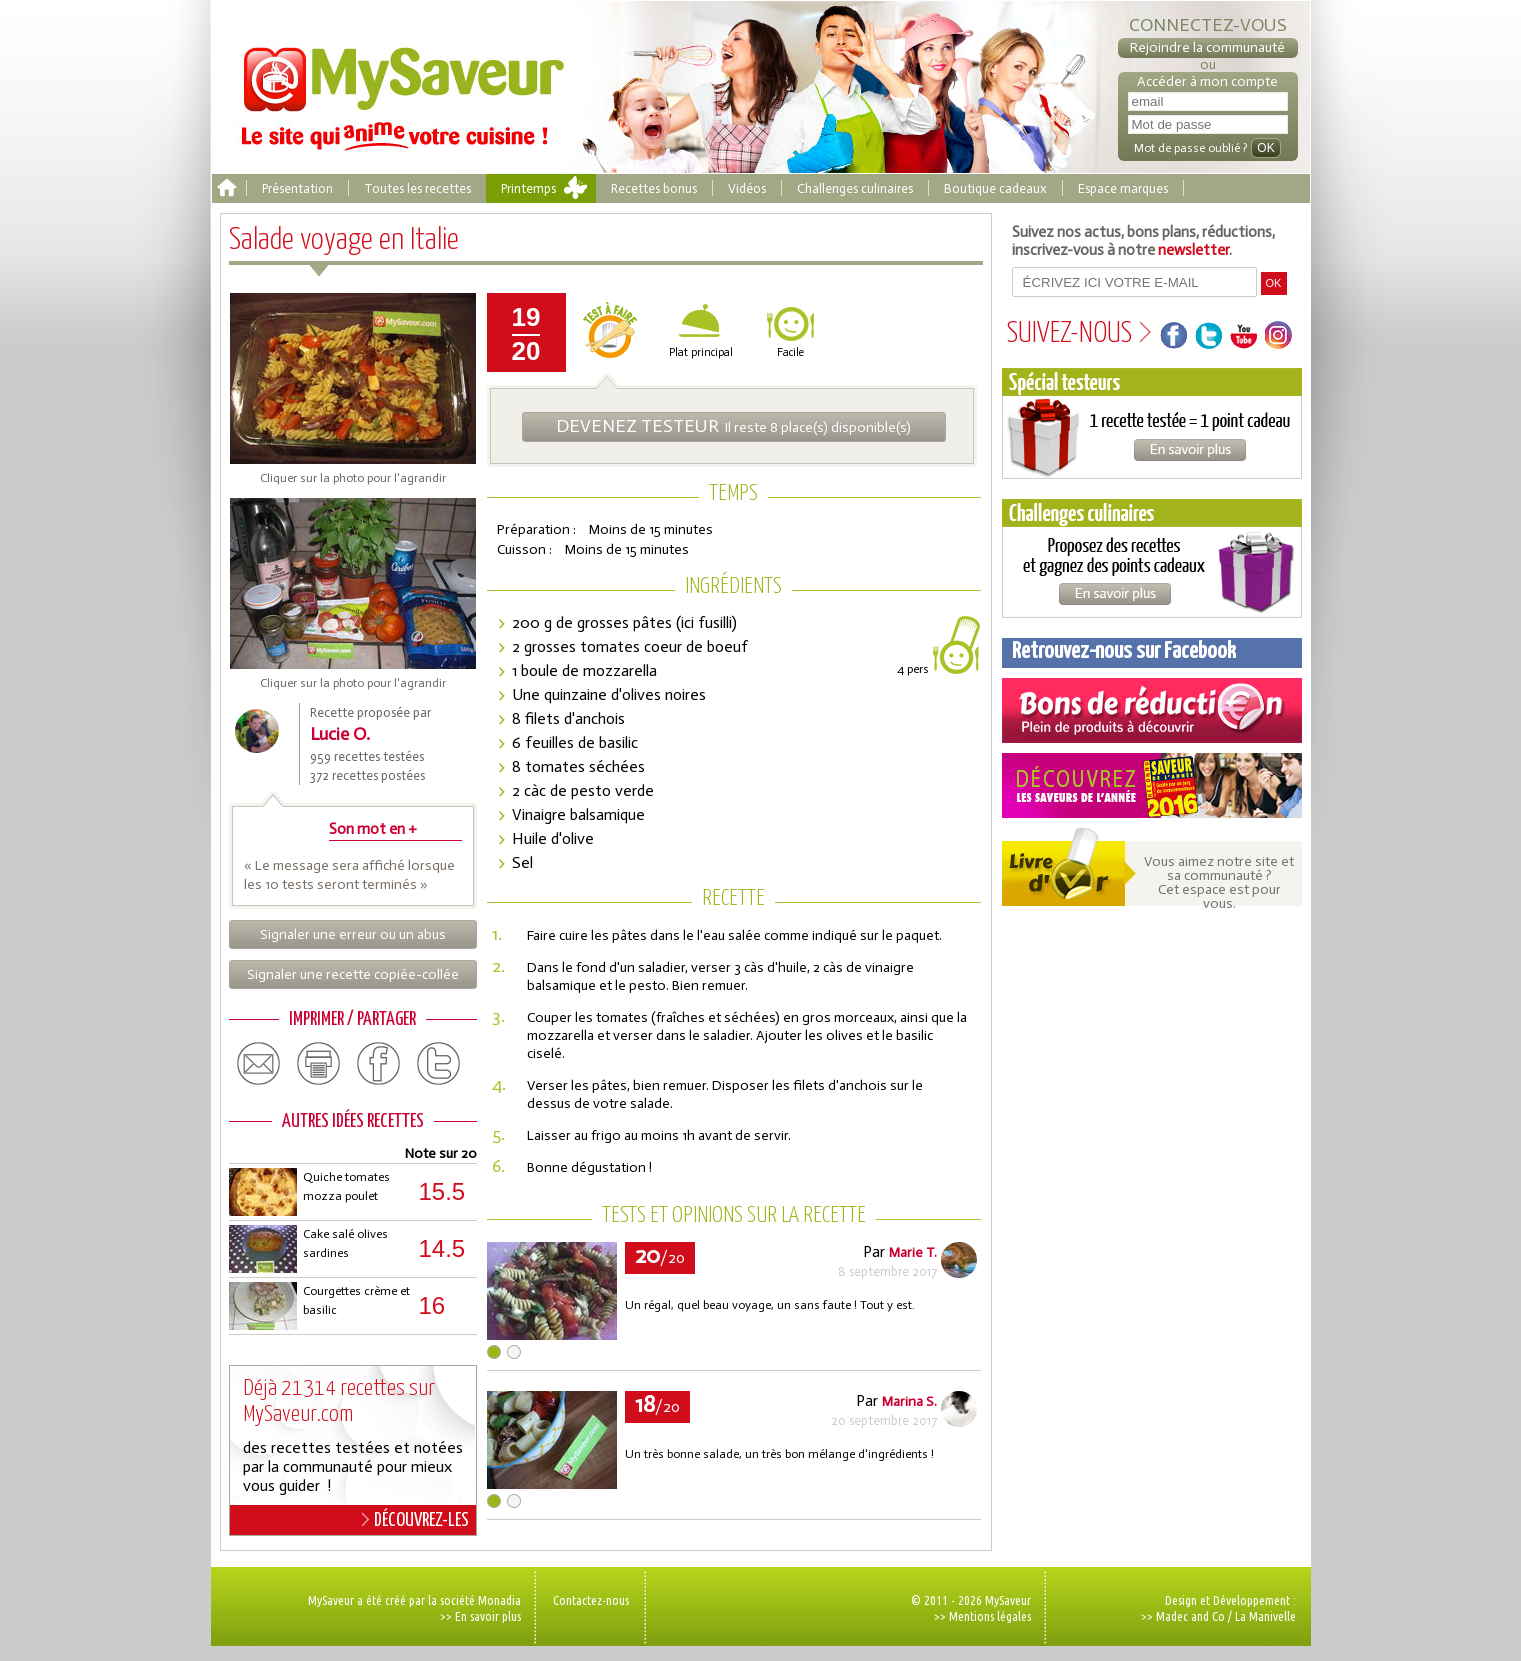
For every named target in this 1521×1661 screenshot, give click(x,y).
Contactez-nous (591, 1600)
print (319, 1064)
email (259, 1064)
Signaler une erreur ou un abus (353, 934)
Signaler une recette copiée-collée (353, 974)
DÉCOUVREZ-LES (415, 1520)
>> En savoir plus (480, 1616)
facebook (379, 1064)
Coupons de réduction (1152, 710)
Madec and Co (1190, 1616)
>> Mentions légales (982, 1616)
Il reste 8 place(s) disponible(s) (733, 426)
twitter (439, 1064)
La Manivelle (1265, 1616)
